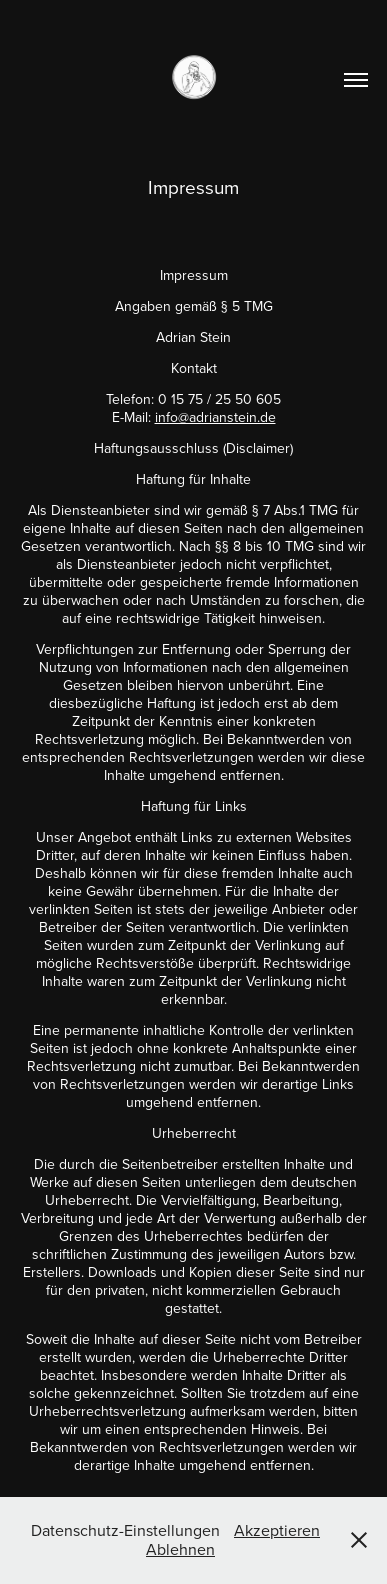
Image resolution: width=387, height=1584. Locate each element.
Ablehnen (180, 1549)
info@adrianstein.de (215, 417)
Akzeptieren (277, 1530)
